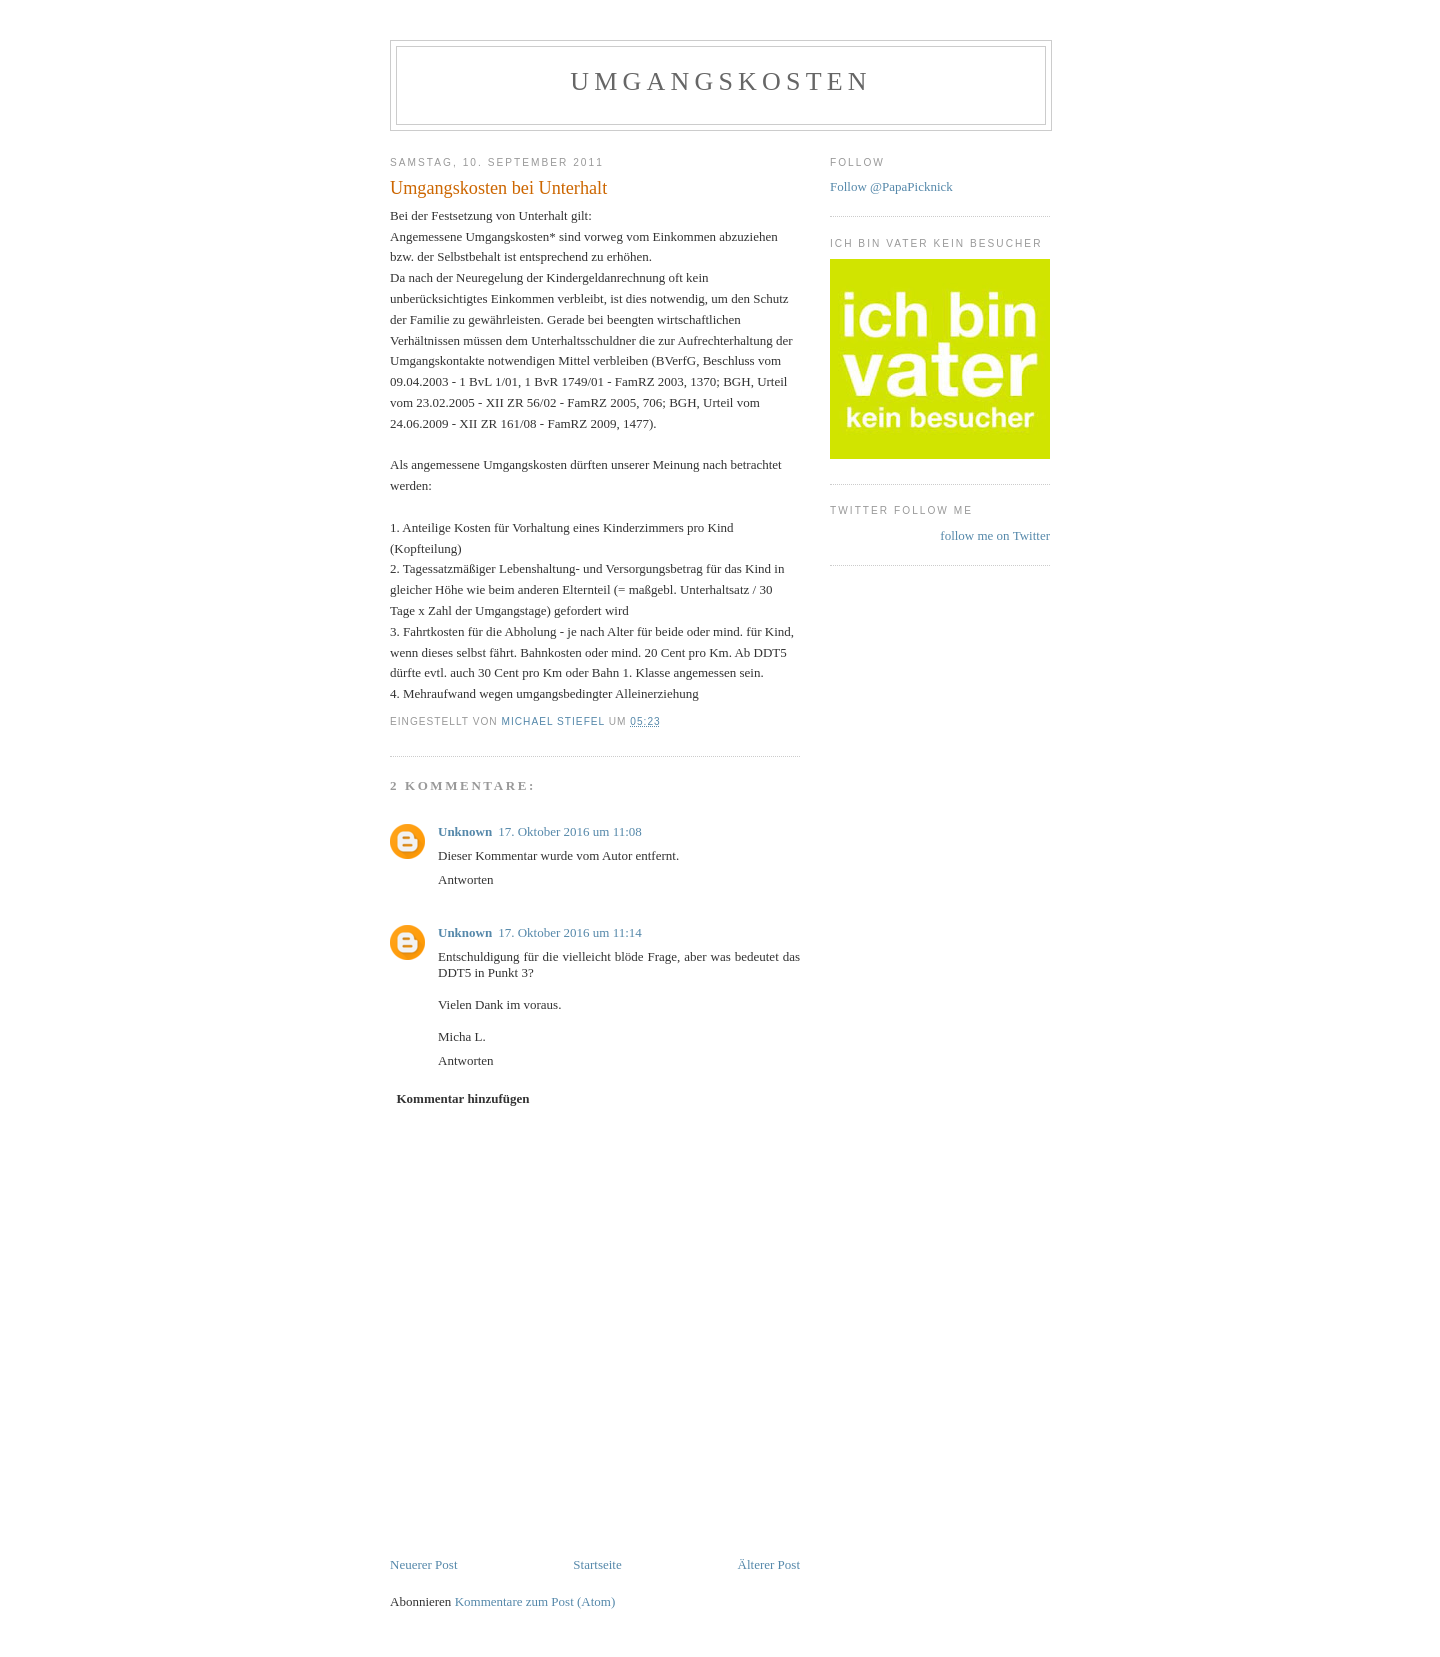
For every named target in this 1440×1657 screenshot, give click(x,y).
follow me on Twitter (995, 535)
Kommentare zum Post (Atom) (535, 1601)
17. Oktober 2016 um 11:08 (570, 831)
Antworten (466, 879)
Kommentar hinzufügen (463, 1098)
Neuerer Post (424, 1564)
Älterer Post (769, 1564)
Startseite (597, 1564)
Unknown (465, 831)
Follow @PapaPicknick (891, 186)
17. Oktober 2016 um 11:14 (570, 932)
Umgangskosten (721, 81)
